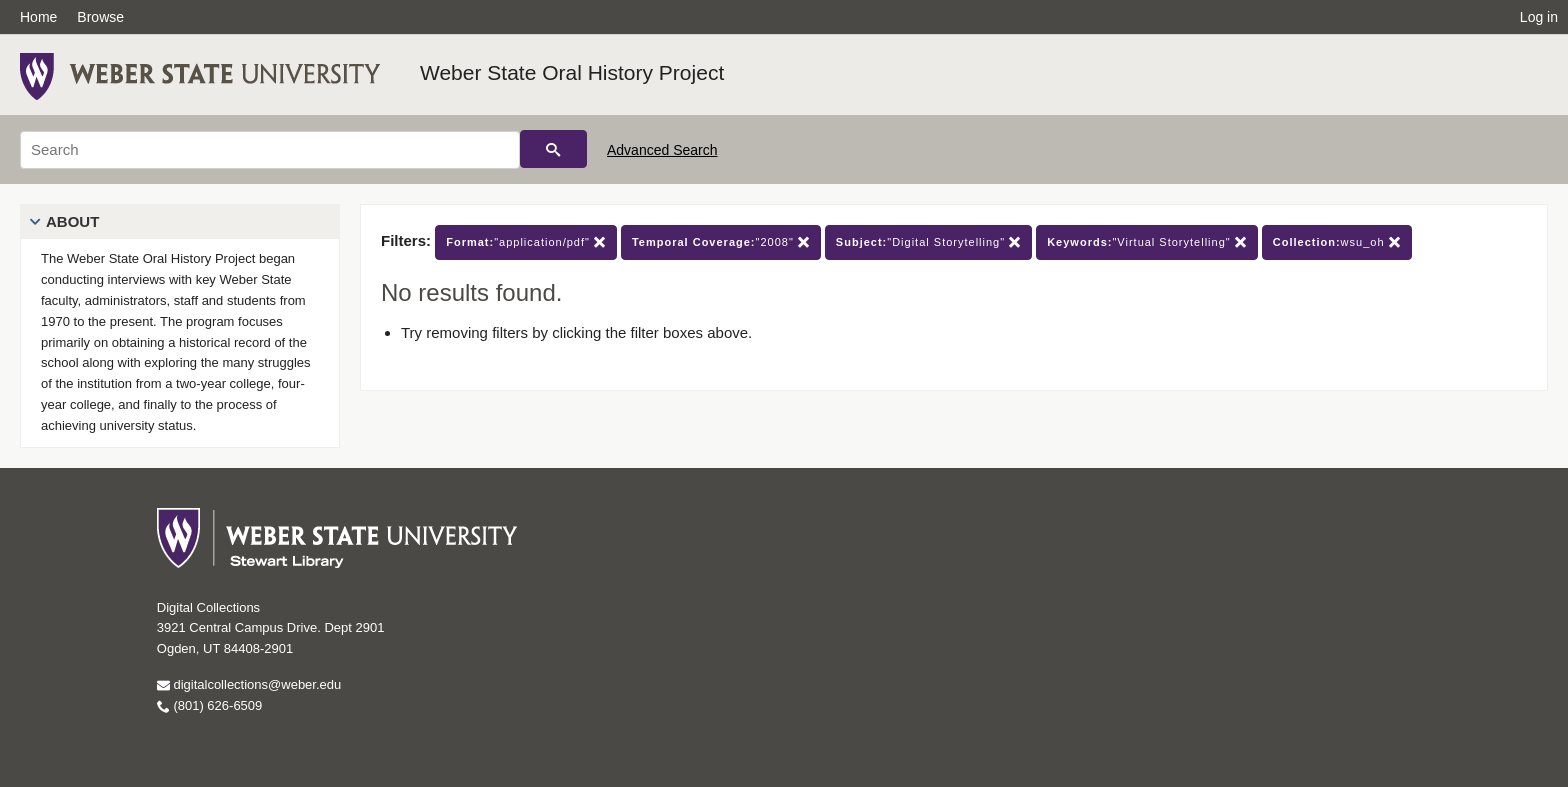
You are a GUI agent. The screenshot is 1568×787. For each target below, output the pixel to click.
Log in (1539, 17)
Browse (100, 17)
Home (38, 17)
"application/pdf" (526, 242)
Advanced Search (662, 150)
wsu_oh (1337, 242)
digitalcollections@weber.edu (249, 684)
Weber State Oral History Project (572, 72)
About (72, 221)
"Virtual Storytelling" (1147, 242)
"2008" (721, 242)
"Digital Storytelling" (928, 242)
